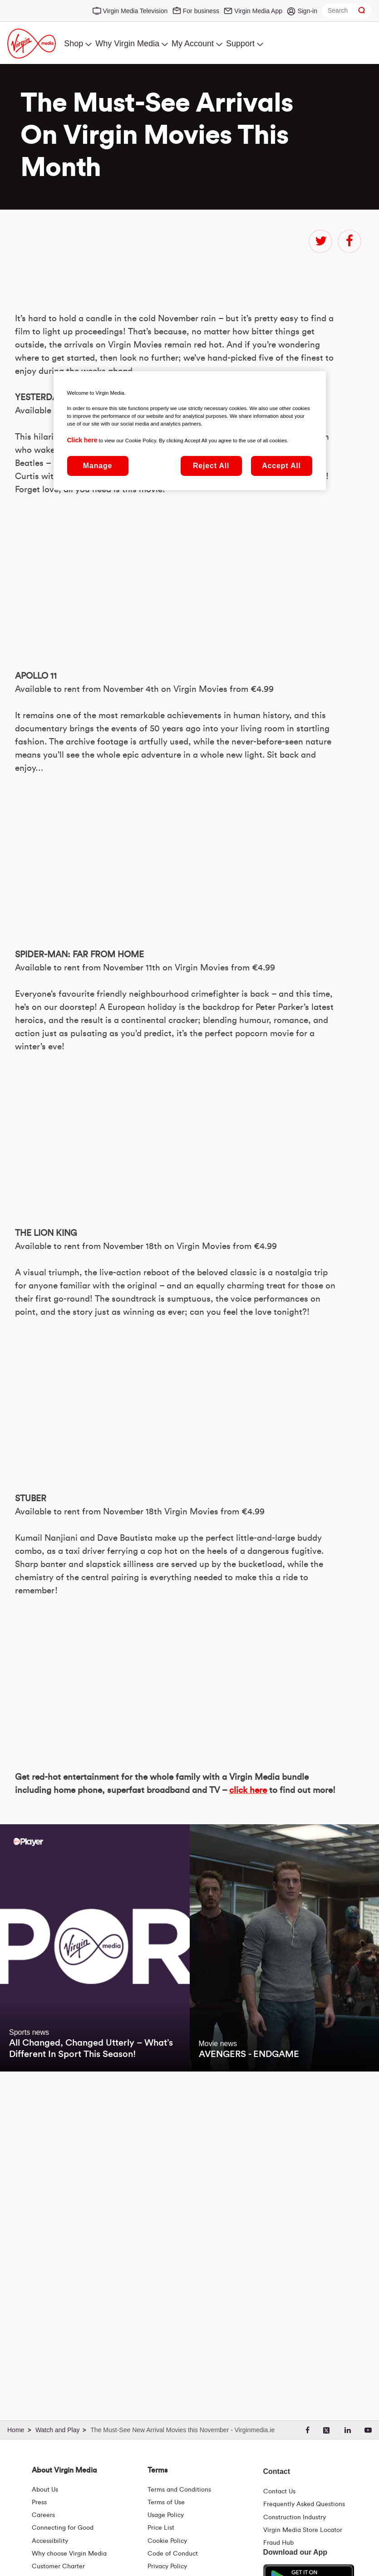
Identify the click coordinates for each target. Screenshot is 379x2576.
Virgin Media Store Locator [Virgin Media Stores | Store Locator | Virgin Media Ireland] (302, 2530)
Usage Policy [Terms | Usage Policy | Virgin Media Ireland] (166, 2515)
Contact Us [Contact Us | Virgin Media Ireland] (279, 2491)
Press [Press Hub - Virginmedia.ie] (39, 2502)
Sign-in (307, 11)
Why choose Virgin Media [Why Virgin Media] (69, 2554)
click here (248, 2034)
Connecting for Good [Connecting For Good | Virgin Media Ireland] (63, 2528)
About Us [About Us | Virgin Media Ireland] (45, 2490)
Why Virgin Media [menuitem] (127, 43)
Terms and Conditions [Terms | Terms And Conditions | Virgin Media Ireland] (179, 2490)
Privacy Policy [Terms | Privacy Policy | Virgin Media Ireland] (167, 2566)
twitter (320, 241)
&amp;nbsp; (142, 825)
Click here (82, 440)
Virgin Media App (258, 11)
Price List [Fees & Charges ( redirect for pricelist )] (161, 2528)
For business (201, 11)
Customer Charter (58, 2566)
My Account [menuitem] (193, 43)
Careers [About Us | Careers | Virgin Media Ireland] (43, 2515)
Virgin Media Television (135, 11)
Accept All (281, 466)
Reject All (211, 466)
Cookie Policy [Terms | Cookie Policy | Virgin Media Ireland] (167, 2541)
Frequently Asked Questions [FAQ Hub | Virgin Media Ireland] (304, 2504)
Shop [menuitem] (73, 43)
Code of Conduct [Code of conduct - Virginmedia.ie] (173, 2554)
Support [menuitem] (240, 43)
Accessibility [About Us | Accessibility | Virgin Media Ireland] (50, 2541)
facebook (349, 241)
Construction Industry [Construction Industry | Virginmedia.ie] (294, 2517)
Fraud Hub (278, 2543)
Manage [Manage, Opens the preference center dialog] (97, 466)
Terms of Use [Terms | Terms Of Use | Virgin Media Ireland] (166, 2502)
